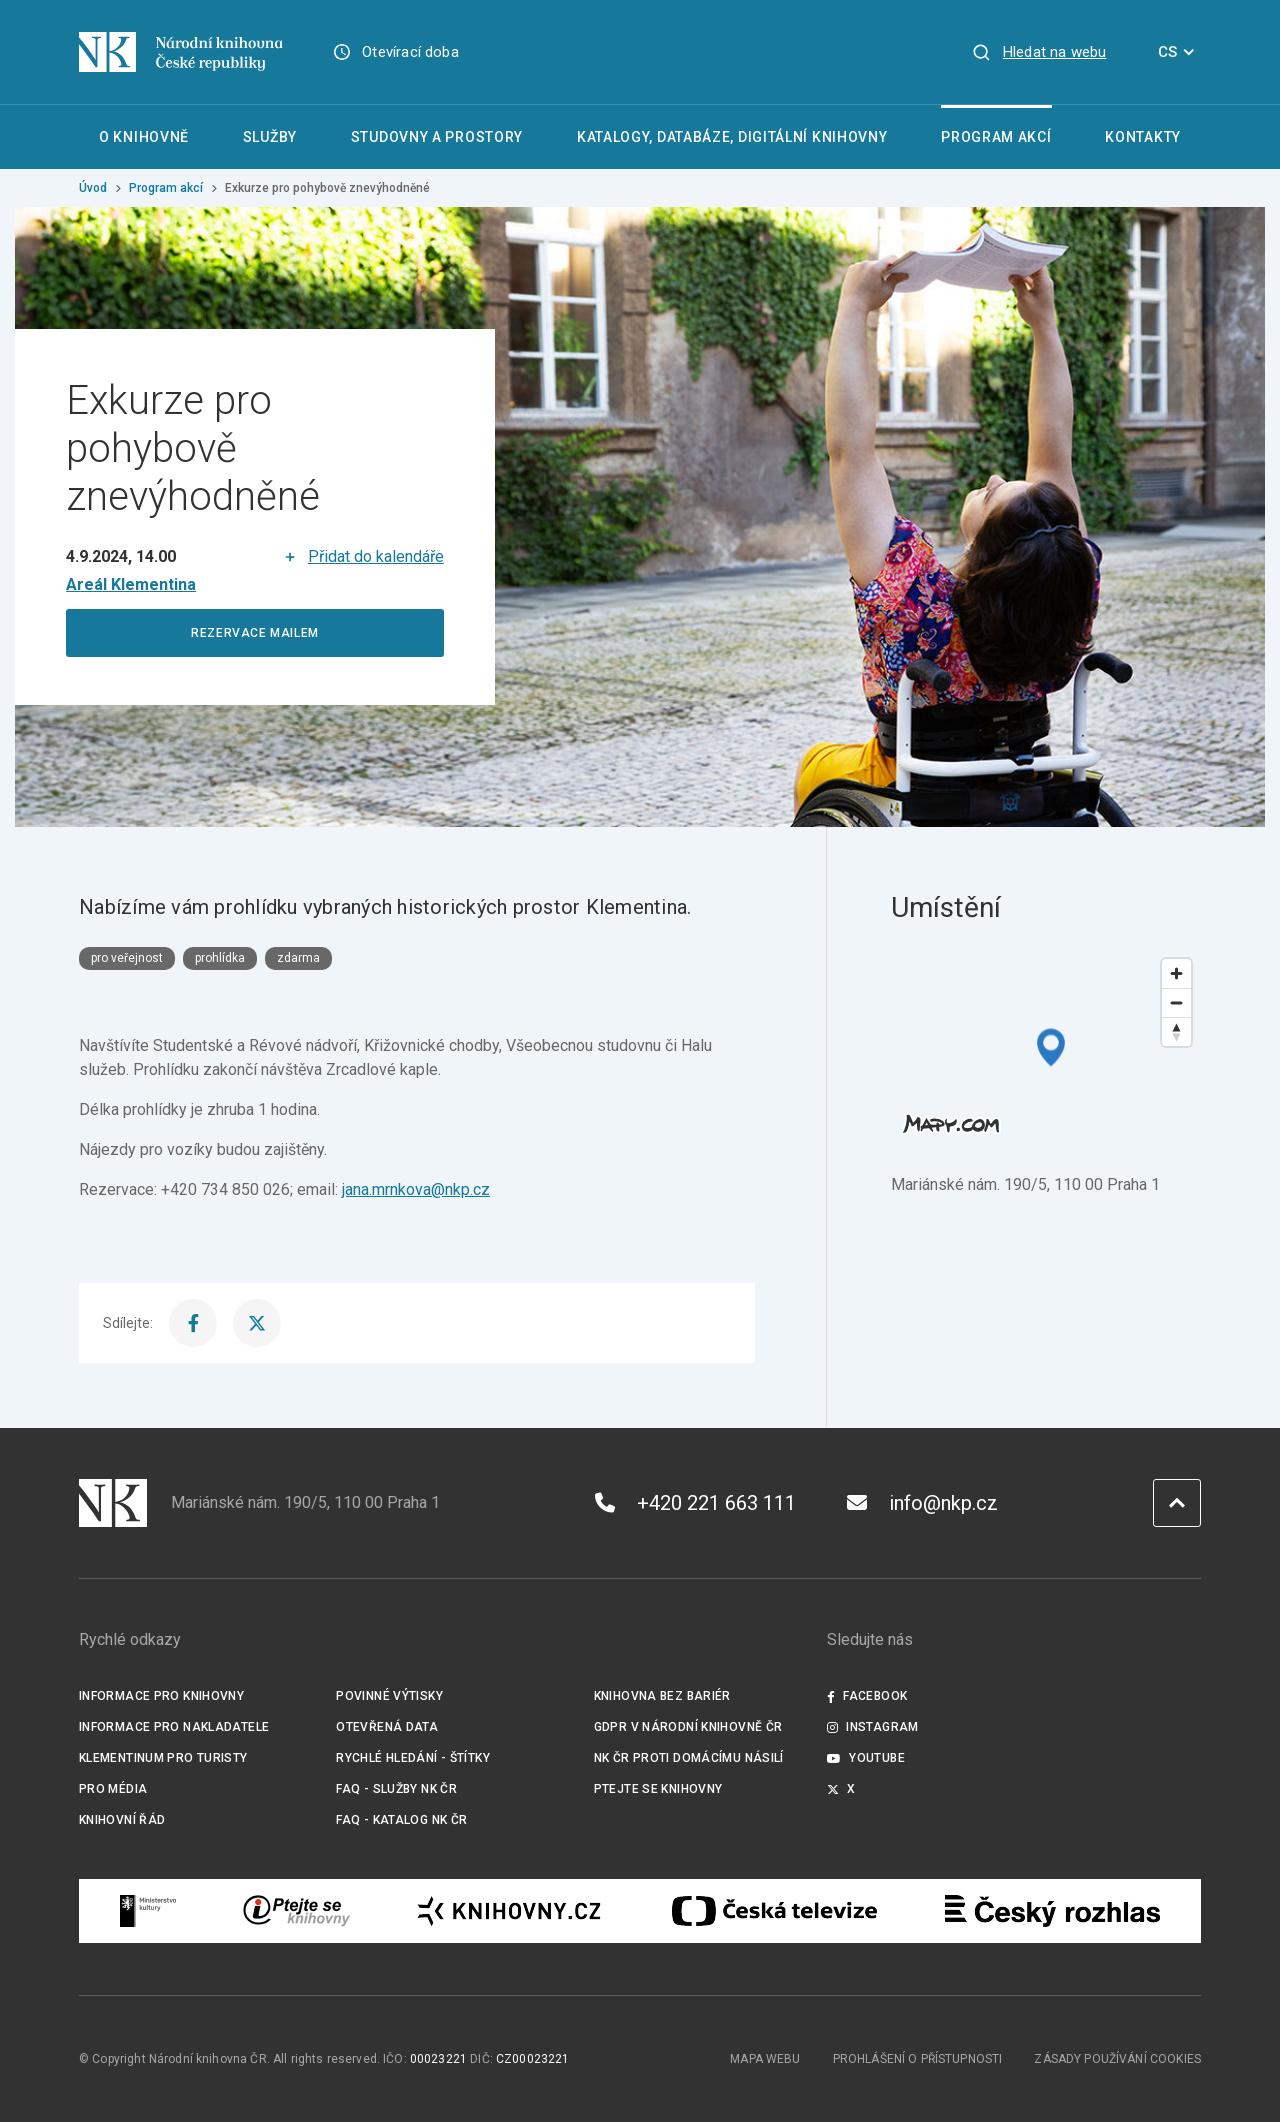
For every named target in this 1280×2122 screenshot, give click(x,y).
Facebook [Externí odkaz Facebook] (867, 1696)
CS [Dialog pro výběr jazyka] (1179, 52)
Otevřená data (387, 1727)
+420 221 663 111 (695, 1503)
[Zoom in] (1176, 973)
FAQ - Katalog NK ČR (401, 1820)
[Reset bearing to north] (1176, 1031)
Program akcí (166, 188)
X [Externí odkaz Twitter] (841, 1789)
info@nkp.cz (922, 1503)
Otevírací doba (410, 52)
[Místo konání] (131, 585)
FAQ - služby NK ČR (396, 1789)
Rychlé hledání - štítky (413, 1758)
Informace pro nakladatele (174, 1727)
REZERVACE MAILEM (255, 633)
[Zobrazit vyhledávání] (1039, 52)
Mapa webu (765, 2059)
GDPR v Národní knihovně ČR (688, 1727)
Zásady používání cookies (1117, 2059)
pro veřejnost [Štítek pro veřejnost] (127, 958)
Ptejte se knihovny (658, 1789)
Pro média (113, 1789)
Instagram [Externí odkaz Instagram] (873, 1727)
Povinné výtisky (389, 1696)
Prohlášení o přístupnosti (918, 2059)
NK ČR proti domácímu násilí (689, 1758)
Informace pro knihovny (161, 1696)
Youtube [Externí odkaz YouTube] (866, 1758)
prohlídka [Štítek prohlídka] (220, 958)
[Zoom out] (1176, 1002)
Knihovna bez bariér (662, 1696)
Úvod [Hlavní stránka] (93, 188)
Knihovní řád (122, 1820)
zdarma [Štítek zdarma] (298, 958)
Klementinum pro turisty (163, 1758)
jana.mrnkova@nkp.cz (416, 1189)
